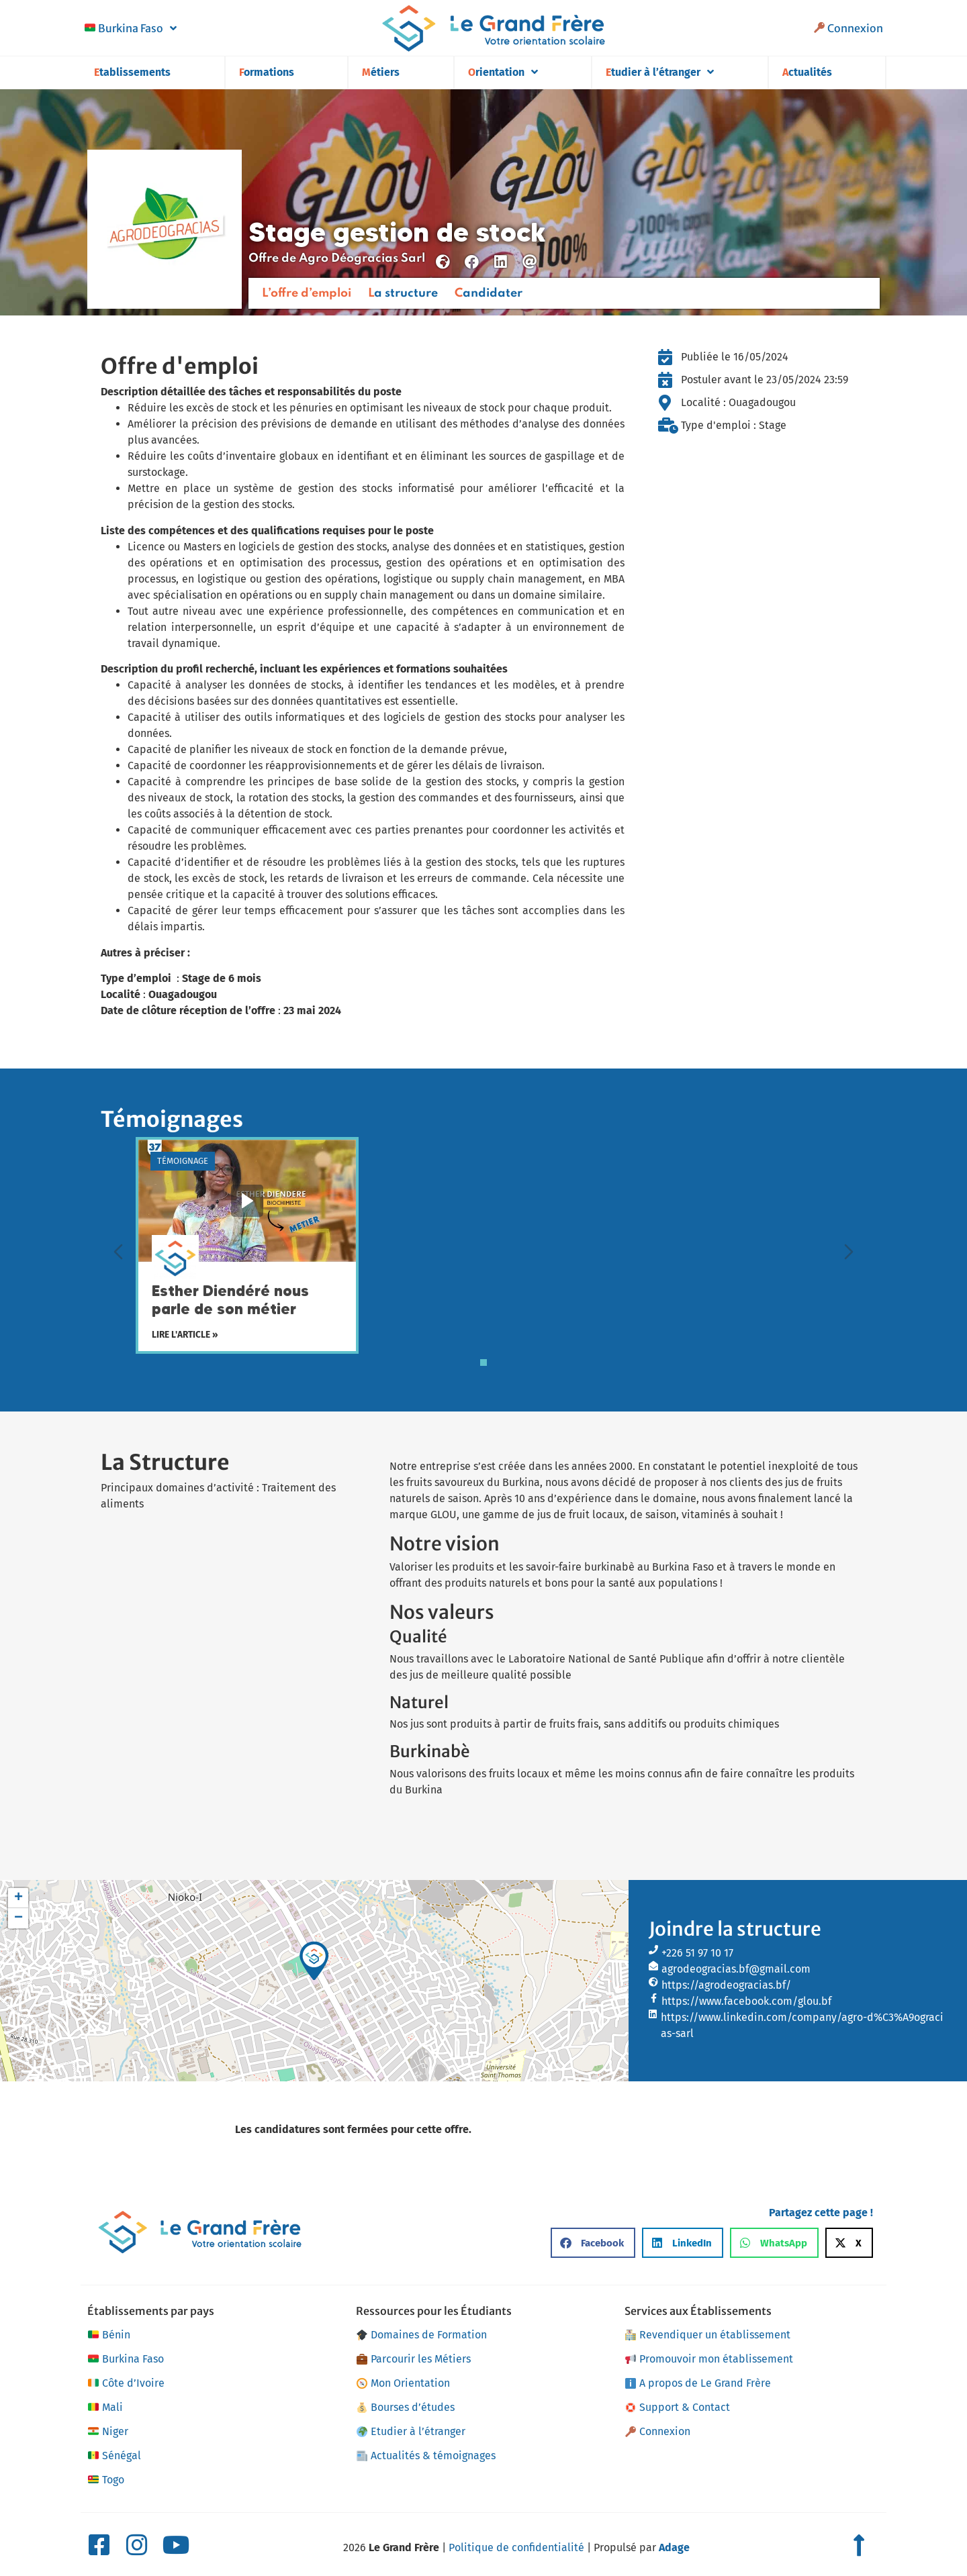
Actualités (807, 72)
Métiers (381, 72)
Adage (674, 2547)
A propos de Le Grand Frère (698, 2383)
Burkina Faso (130, 28)
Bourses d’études (406, 2407)
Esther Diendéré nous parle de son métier (230, 1300)
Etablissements (132, 72)
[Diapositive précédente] (118, 1252)
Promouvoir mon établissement (709, 2358)
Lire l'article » (185, 1334)
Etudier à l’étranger (660, 72)
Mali (105, 2407)
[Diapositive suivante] (849, 1252)
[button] (314, 1960)
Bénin (108, 2335)
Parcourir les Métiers (414, 2358)
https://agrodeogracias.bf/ (726, 1985)
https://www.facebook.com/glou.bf (746, 2001)
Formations (266, 72)
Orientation (503, 72)
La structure (403, 293)
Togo (105, 2480)
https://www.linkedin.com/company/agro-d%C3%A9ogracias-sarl (802, 2025)
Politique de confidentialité (516, 2547)
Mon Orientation (403, 2383)
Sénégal (114, 2456)
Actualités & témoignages (426, 2455)
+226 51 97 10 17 (697, 1952)
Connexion (848, 28)
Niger (107, 2431)
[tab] (483, 1362)
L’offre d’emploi (306, 293)
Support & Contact (677, 2407)
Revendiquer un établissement (707, 2334)
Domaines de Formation (422, 2334)
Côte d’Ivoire (126, 2383)
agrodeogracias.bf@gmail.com (736, 1969)
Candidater (488, 293)
